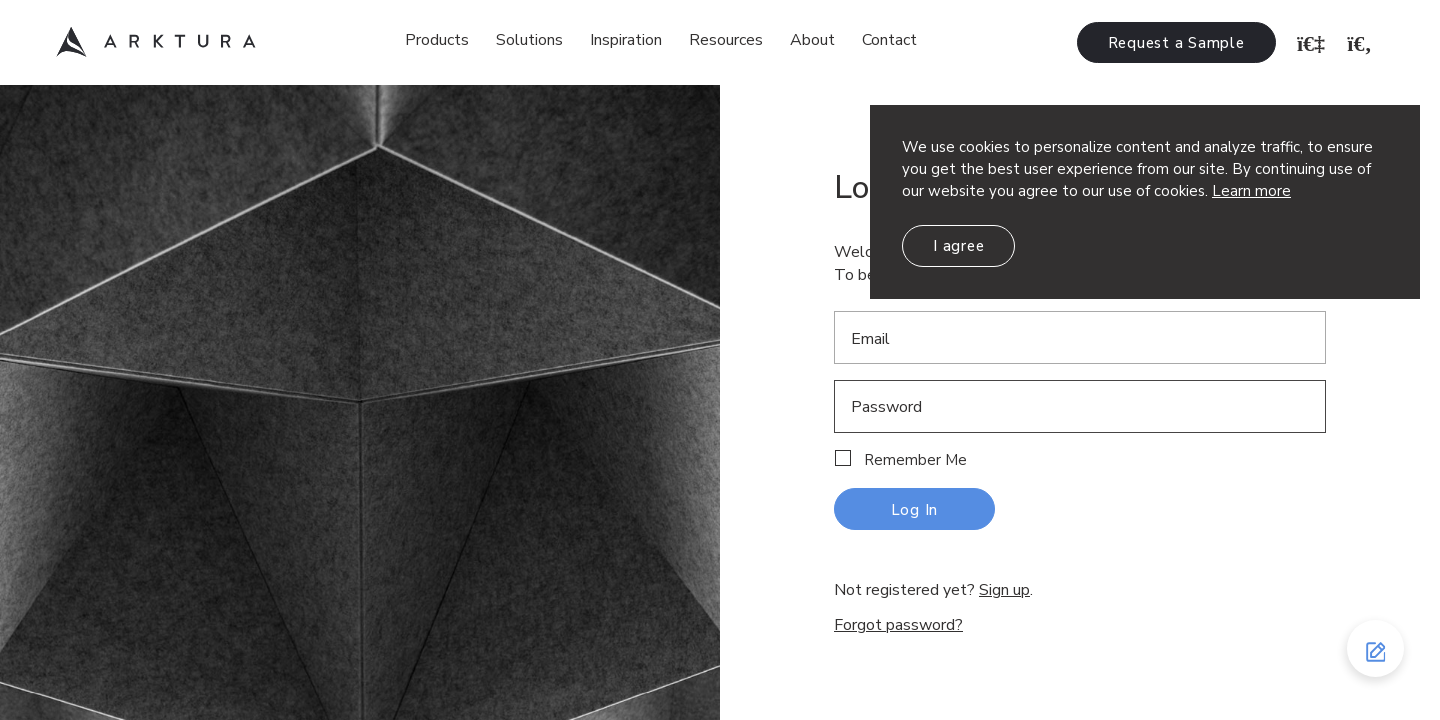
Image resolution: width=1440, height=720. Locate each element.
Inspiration (626, 40)
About (812, 40)
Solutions (529, 40)
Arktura (156, 42)
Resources (726, 40)
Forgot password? (898, 625)
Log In (915, 510)
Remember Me (915, 460)
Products (437, 40)
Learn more (1251, 191)
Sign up (1004, 590)
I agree (958, 246)
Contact (889, 40)
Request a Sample (1176, 43)
